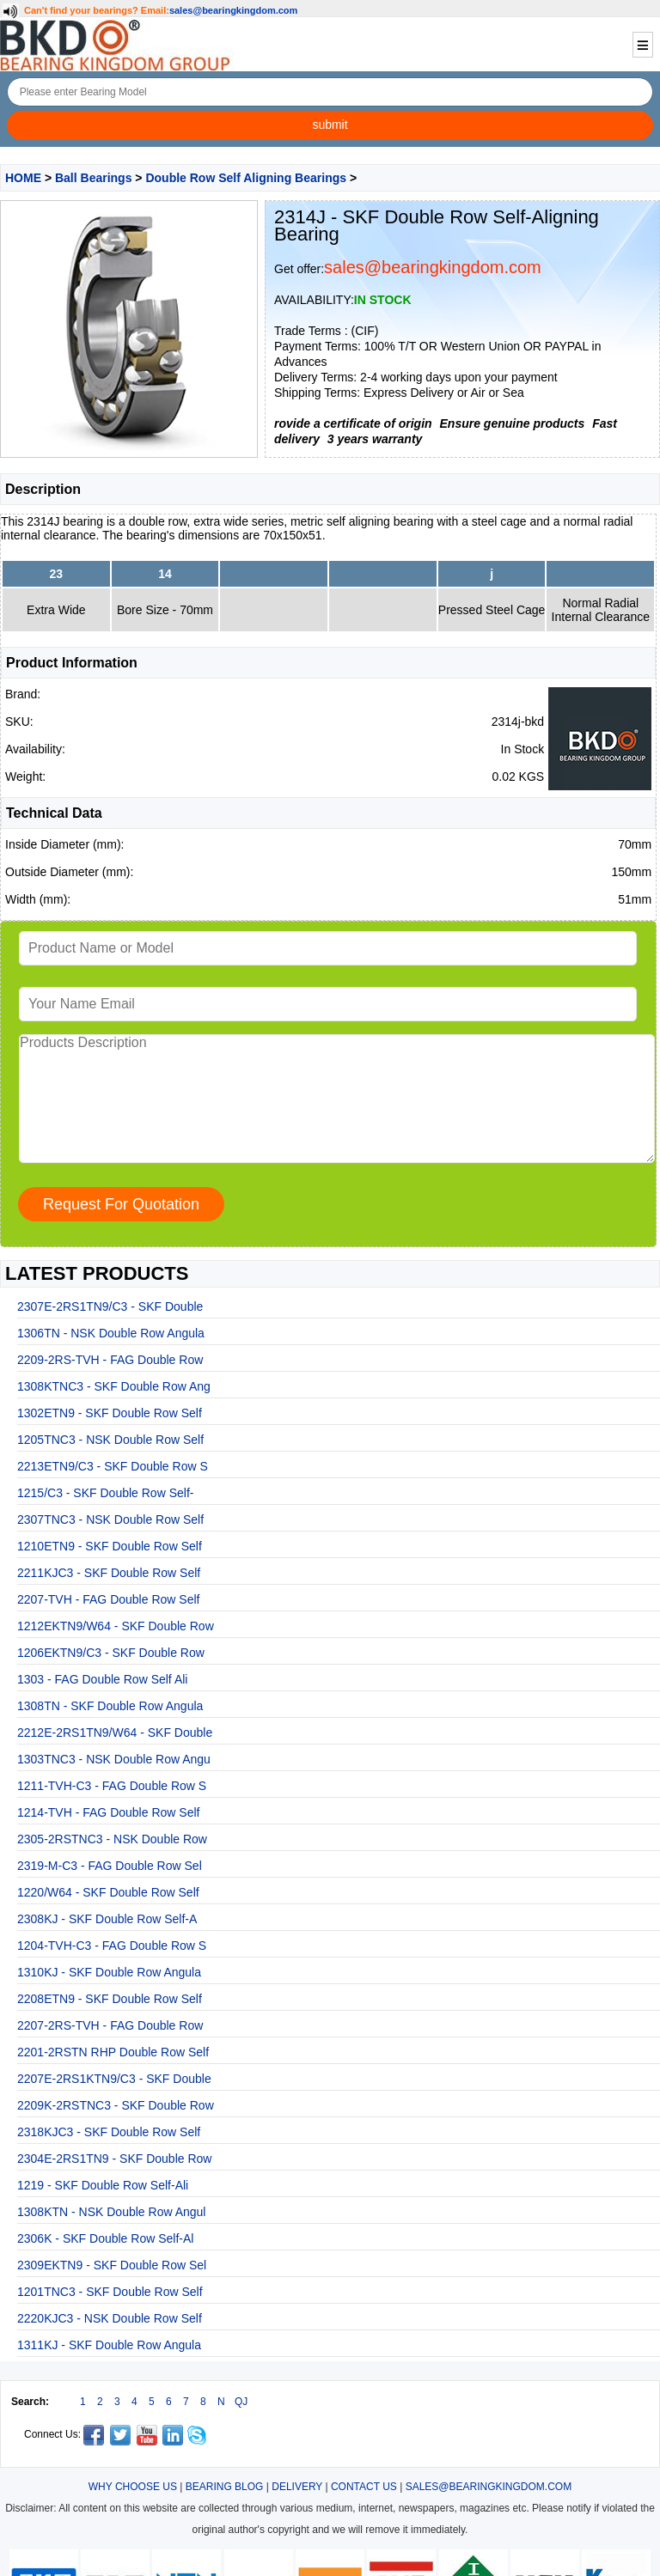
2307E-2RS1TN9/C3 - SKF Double (110, 1306)
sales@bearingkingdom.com (233, 10)
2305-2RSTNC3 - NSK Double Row (112, 1839)
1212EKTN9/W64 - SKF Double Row (115, 1626)
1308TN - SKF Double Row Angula (110, 1706)
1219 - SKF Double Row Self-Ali (102, 2185)
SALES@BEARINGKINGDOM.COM (489, 2487)
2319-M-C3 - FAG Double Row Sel (109, 1866)
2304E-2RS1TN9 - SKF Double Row (114, 2158)
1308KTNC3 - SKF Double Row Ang (114, 1386)
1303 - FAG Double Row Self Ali (102, 1679)
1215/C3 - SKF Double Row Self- (105, 1493)
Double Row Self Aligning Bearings (245, 178)
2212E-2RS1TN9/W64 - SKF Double (114, 1732)
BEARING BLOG (225, 2487)
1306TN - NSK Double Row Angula (111, 1333)
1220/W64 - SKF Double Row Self (108, 1892)
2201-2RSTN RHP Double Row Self (113, 2052)
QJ (241, 2402)
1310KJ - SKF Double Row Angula (109, 1972)
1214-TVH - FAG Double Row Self (108, 1812)
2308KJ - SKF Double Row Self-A (107, 1919)
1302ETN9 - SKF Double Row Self (109, 1413)
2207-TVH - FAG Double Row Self (108, 1599)
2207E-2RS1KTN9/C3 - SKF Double (114, 2079)
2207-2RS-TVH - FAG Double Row (110, 2025)
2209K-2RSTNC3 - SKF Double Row (115, 2105)
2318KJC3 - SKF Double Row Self (108, 2132)
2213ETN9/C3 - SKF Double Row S (112, 1466)
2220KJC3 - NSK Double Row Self (109, 2318)
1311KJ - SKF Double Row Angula (109, 2345)
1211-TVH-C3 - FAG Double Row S (111, 1786)
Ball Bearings (93, 178)
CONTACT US (364, 2487)
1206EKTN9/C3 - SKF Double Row (111, 1652)
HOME (23, 178)
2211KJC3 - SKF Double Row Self (108, 1573)
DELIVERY (297, 2487)
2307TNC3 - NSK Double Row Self (110, 1519)
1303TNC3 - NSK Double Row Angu (114, 1759)
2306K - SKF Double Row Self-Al (105, 2238)
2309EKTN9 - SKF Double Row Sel (111, 2265)
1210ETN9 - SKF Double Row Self (109, 1546)
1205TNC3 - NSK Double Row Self (110, 1439)
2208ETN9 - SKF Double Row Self (109, 1999)
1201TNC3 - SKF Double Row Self (110, 2292)
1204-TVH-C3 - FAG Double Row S (111, 1945)
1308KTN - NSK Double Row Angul (111, 2212)
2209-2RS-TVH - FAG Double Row (110, 1360)
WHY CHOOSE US (133, 2487)
